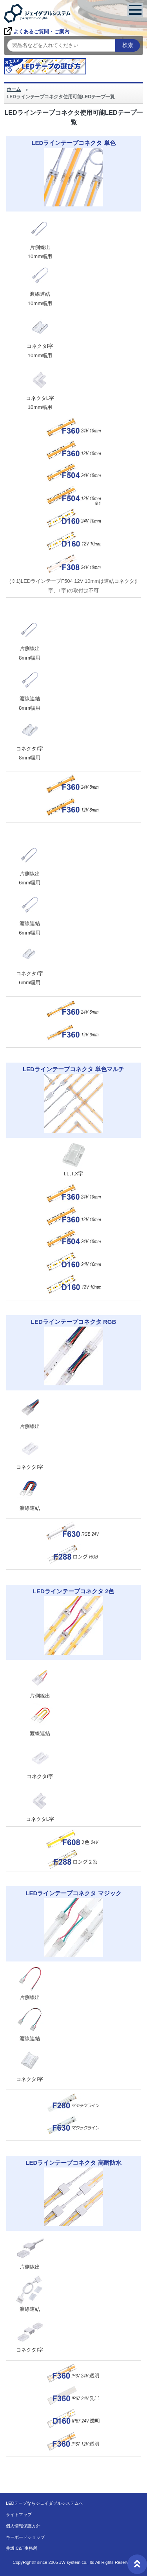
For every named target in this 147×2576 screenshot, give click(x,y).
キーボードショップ (25, 2536)
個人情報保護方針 (23, 2526)
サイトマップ (19, 2514)
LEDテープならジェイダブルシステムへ (44, 2503)
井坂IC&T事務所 (21, 2548)
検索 (127, 45)
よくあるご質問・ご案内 (36, 31)
